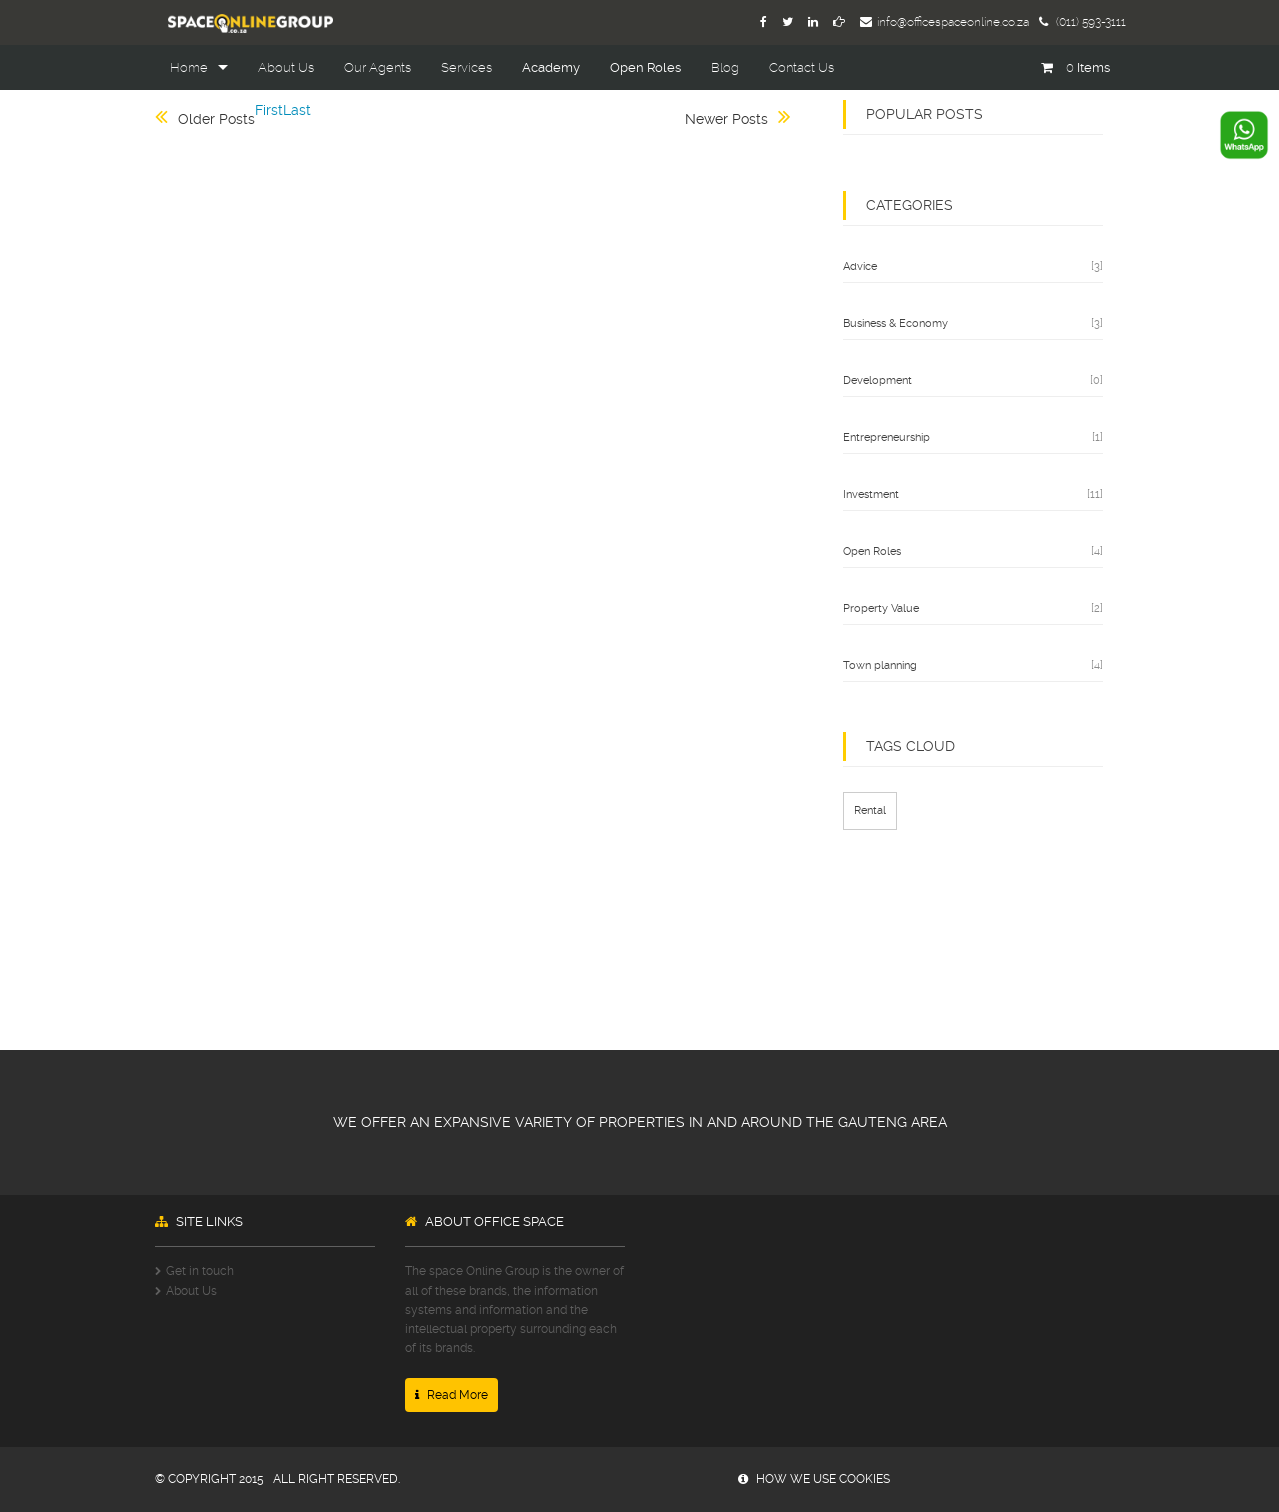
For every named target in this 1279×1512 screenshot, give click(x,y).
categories (909, 205)
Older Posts (216, 119)
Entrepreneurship (886, 437)
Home (189, 67)
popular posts (924, 114)
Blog (725, 67)
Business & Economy (895, 323)
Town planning (880, 665)
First (269, 110)
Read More (451, 1395)
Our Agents (377, 67)
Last (297, 110)
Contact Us (801, 67)
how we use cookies (814, 1479)
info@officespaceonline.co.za (944, 22)
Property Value (881, 608)
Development (877, 380)
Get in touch (200, 1271)
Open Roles (645, 67)
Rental (870, 810)
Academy (551, 67)
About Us (286, 67)
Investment (871, 494)
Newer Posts (726, 119)
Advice (860, 266)
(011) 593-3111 (1082, 22)
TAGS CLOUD (910, 746)
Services (466, 67)
